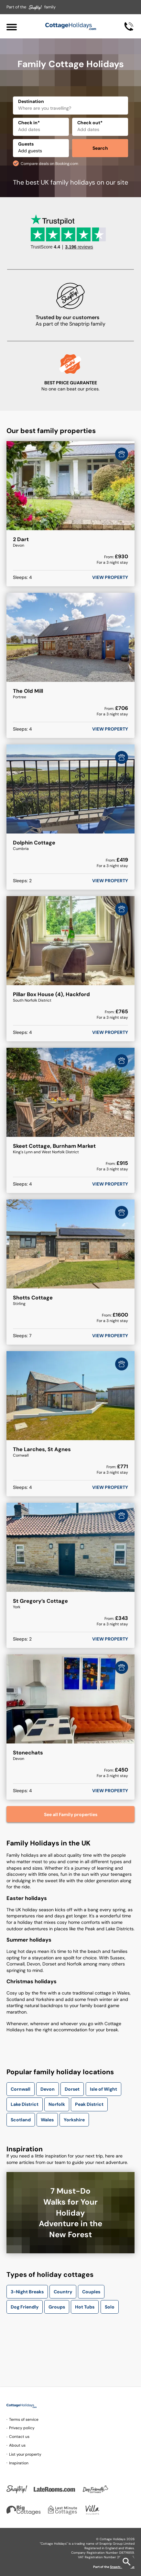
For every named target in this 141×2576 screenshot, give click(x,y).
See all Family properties (70, 1814)
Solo (109, 2307)
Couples (91, 2292)
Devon (47, 2089)
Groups (57, 2307)
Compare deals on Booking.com (49, 163)
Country (63, 2292)
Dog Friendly (24, 2307)
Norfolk (57, 2104)
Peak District (89, 2104)
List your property (25, 2454)
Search (100, 148)
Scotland (21, 2120)
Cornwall (20, 2089)
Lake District (24, 2104)
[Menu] (11, 26)
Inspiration (18, 2463)
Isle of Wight (103, 2089)
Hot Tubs (84, 2307)
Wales (47, 2120)
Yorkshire (74, 2120)
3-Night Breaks (27, 2292)
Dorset (72, 2089)
